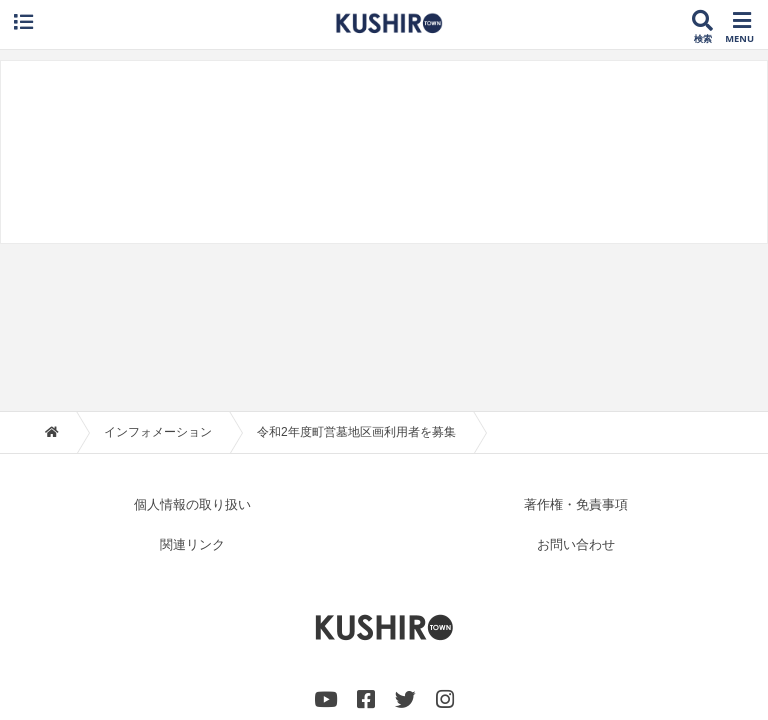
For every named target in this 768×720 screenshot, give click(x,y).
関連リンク (192, 387)
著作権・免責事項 (576, 347)
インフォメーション (158, 275)
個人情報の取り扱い (192, 347)
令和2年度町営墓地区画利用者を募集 (356, 275)
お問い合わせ (576, 387)
